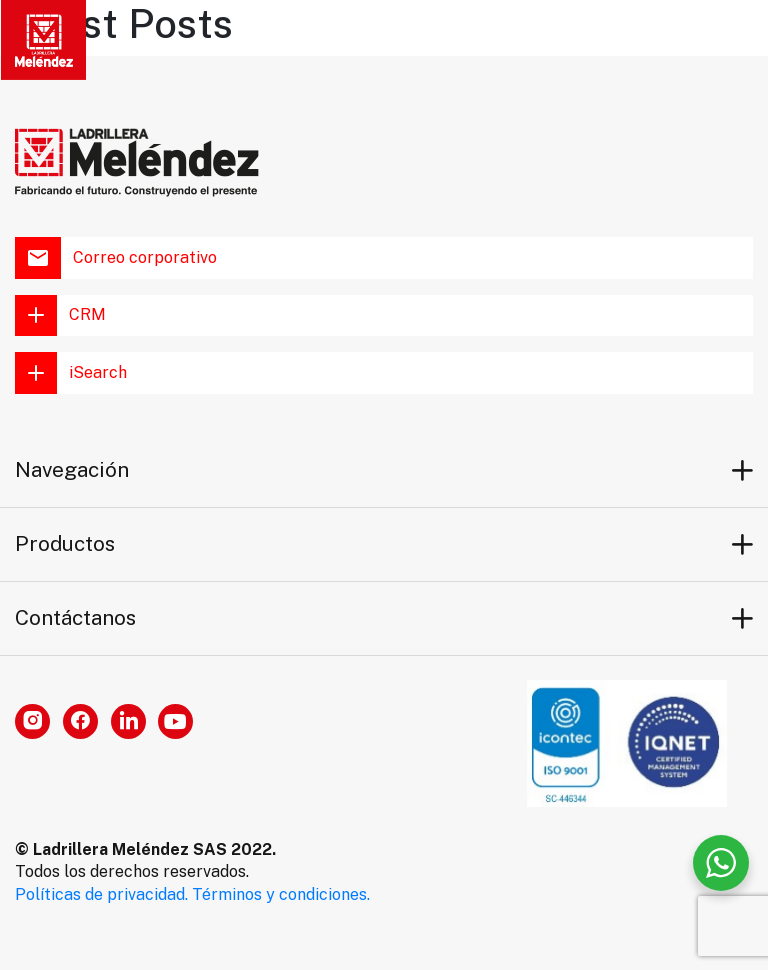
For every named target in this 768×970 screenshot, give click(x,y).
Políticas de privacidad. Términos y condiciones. (192, 894)
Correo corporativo (116, 258)
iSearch (71, 373)
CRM (60, 316)
